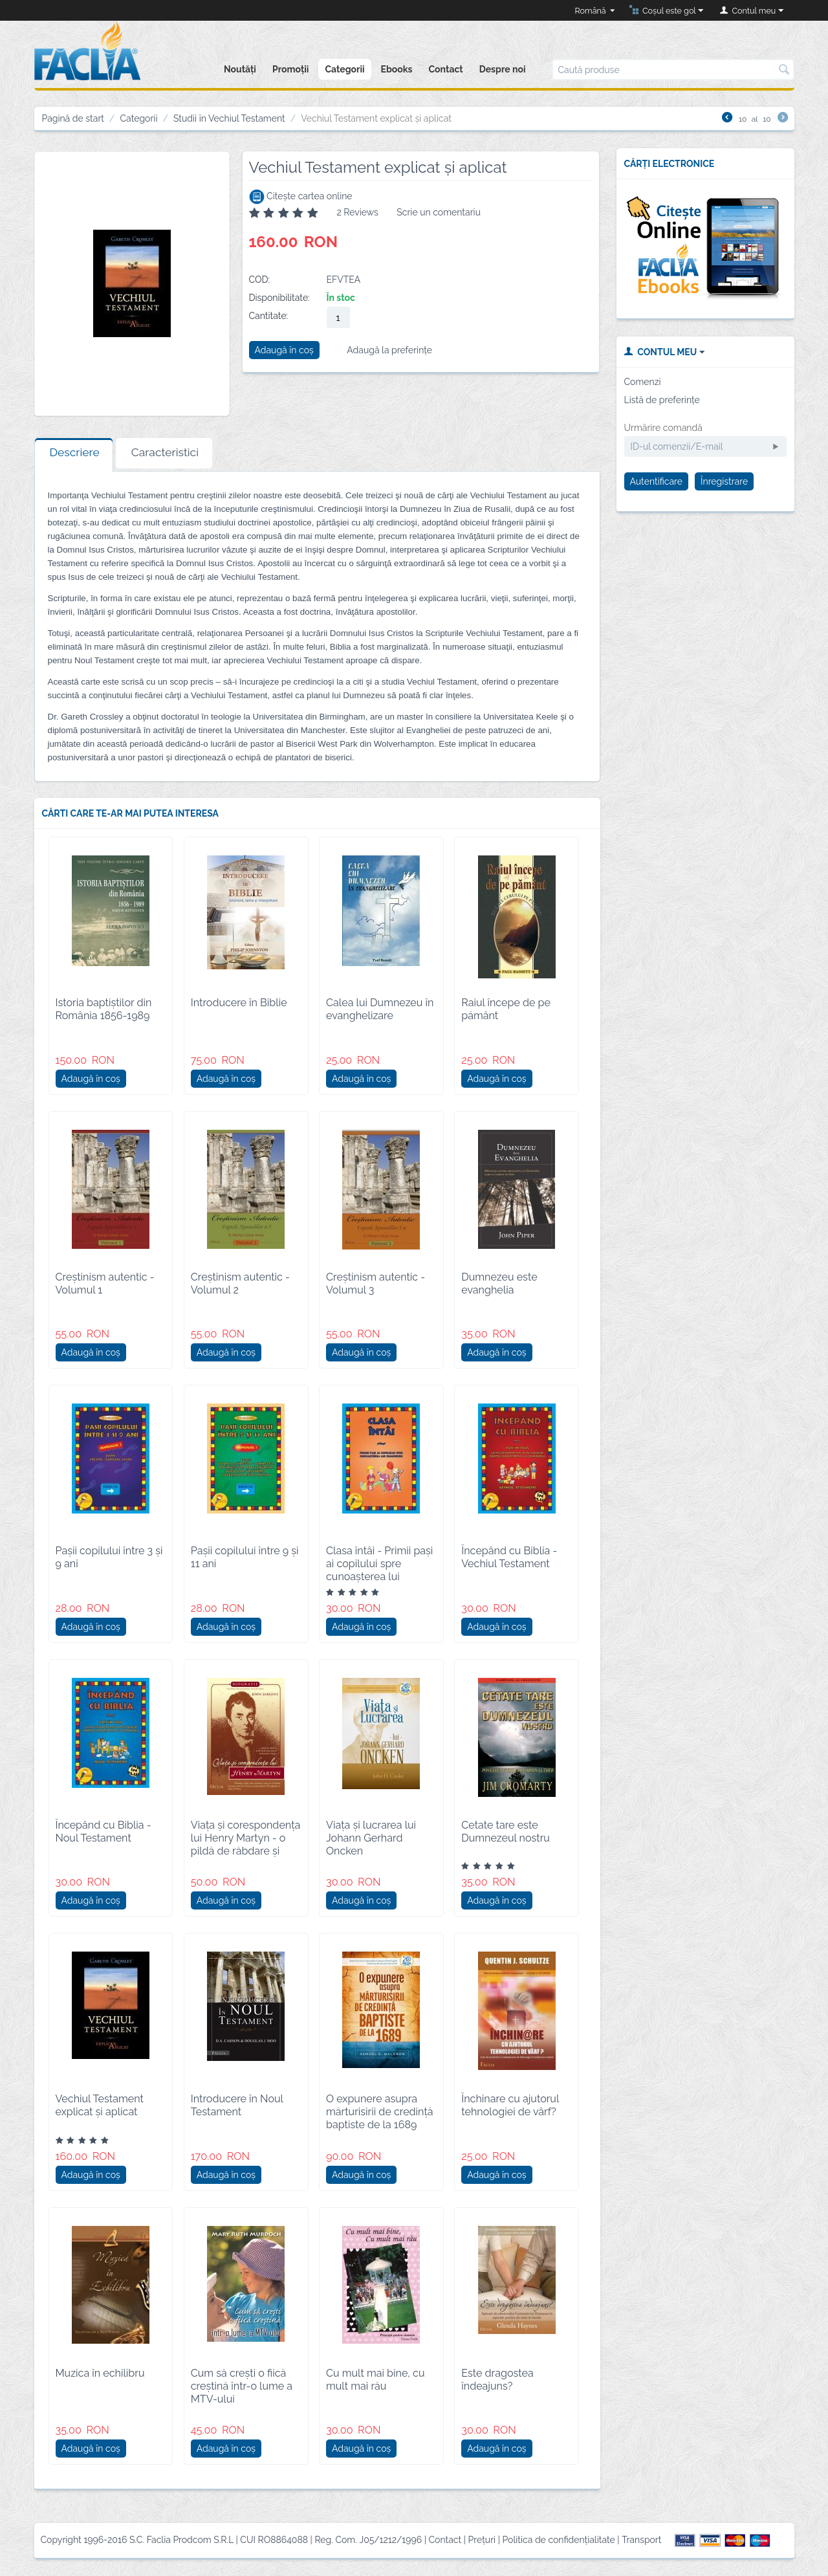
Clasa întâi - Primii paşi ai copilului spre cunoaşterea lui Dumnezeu (379, 1570)
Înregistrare (724, 481)
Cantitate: (269, 316)
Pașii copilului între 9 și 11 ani (245, 1557)
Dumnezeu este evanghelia (499, 1283)
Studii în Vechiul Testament (229, 118)
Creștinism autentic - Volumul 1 (105, 1283)
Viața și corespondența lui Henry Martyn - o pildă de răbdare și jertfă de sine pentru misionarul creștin (246, 1851)
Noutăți (240, 69)
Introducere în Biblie (239, 1002)
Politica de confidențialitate (559, 2540)
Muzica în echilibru (100, 2373)
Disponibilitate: (279, 297)
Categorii (344, 69)
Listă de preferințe (662, 400)
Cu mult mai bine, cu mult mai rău (375, 2379)
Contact (446, 69)
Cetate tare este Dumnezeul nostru (505, 1831)
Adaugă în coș (284, 350)
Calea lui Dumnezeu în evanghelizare (379, 1009)
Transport (641, 2540)
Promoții (290, 69)
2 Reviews (357, 212)
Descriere (75, 452)
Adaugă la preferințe (389, 350)
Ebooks (397, 69)
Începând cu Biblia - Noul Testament (103, 1831)
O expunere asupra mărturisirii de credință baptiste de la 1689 (379, 2112)
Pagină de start (73, 118)
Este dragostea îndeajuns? (497, 2379)
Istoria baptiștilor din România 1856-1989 (104, 1009)
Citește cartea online (301, 196)
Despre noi (502, 69)
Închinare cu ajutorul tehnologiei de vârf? (510, 2105)
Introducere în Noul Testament (237, 2105)
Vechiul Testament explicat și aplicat (100, 2105)
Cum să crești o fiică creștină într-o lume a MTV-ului (241, 2386)
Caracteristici (165, 452)
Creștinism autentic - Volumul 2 (240, 1283)
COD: (259, 279)
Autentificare (656, 481)
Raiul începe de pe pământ (505, 1009)
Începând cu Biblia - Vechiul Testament (509, 1557)
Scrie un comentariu (439, 212)
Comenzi (642, 382)
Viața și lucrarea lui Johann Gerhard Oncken (371, 1838)
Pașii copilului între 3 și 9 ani (109, 1557)
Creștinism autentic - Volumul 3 (375, 1283)
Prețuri (482, 2540)
